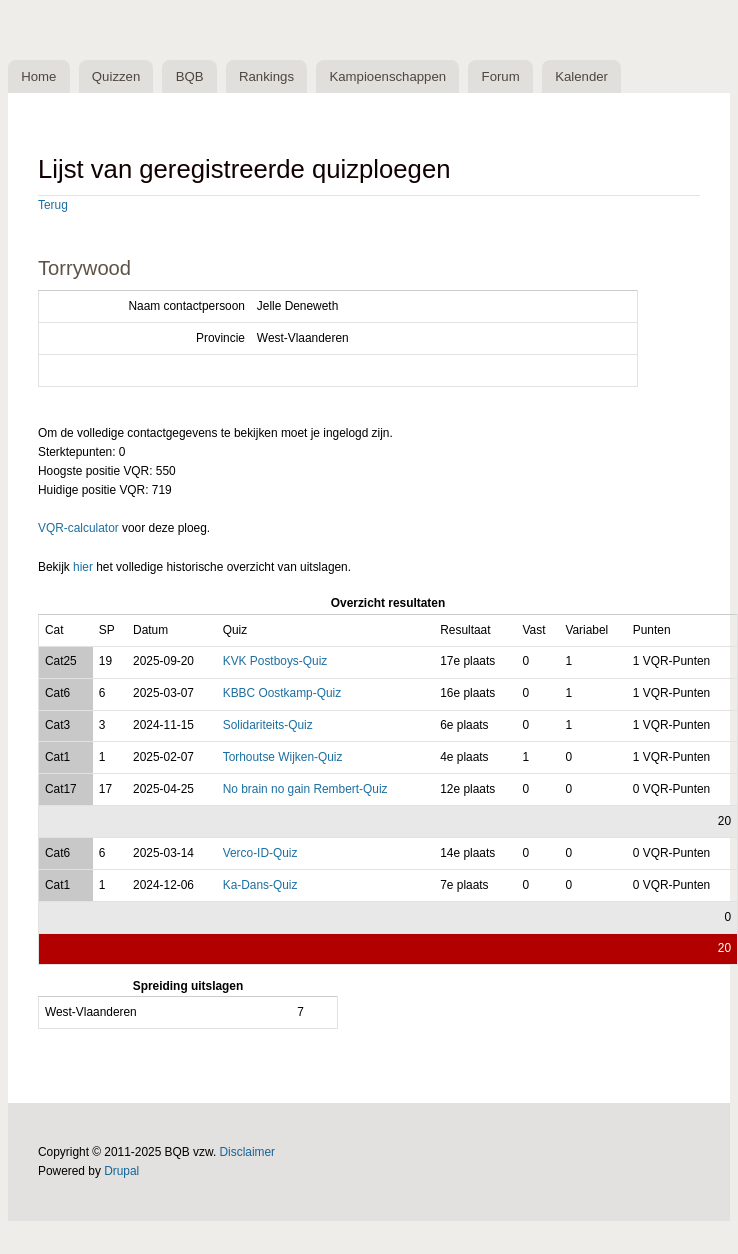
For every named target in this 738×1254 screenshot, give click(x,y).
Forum (501, 76)
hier (83, 567)
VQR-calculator (78, 528)
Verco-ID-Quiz (260, 853)
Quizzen (116, 76)
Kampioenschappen (387, 76)
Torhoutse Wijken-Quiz (283, 757)
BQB (190, 76)
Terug (53, 205)
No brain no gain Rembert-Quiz (305, 789)
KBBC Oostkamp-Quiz (282, 693)
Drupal (121, 1171)
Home (38, 76)
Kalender (581, 76)
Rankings (266, 76)
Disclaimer (248, 1152)
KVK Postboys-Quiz (275, 661)
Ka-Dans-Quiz (260, 885)
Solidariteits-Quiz (268, 725)
